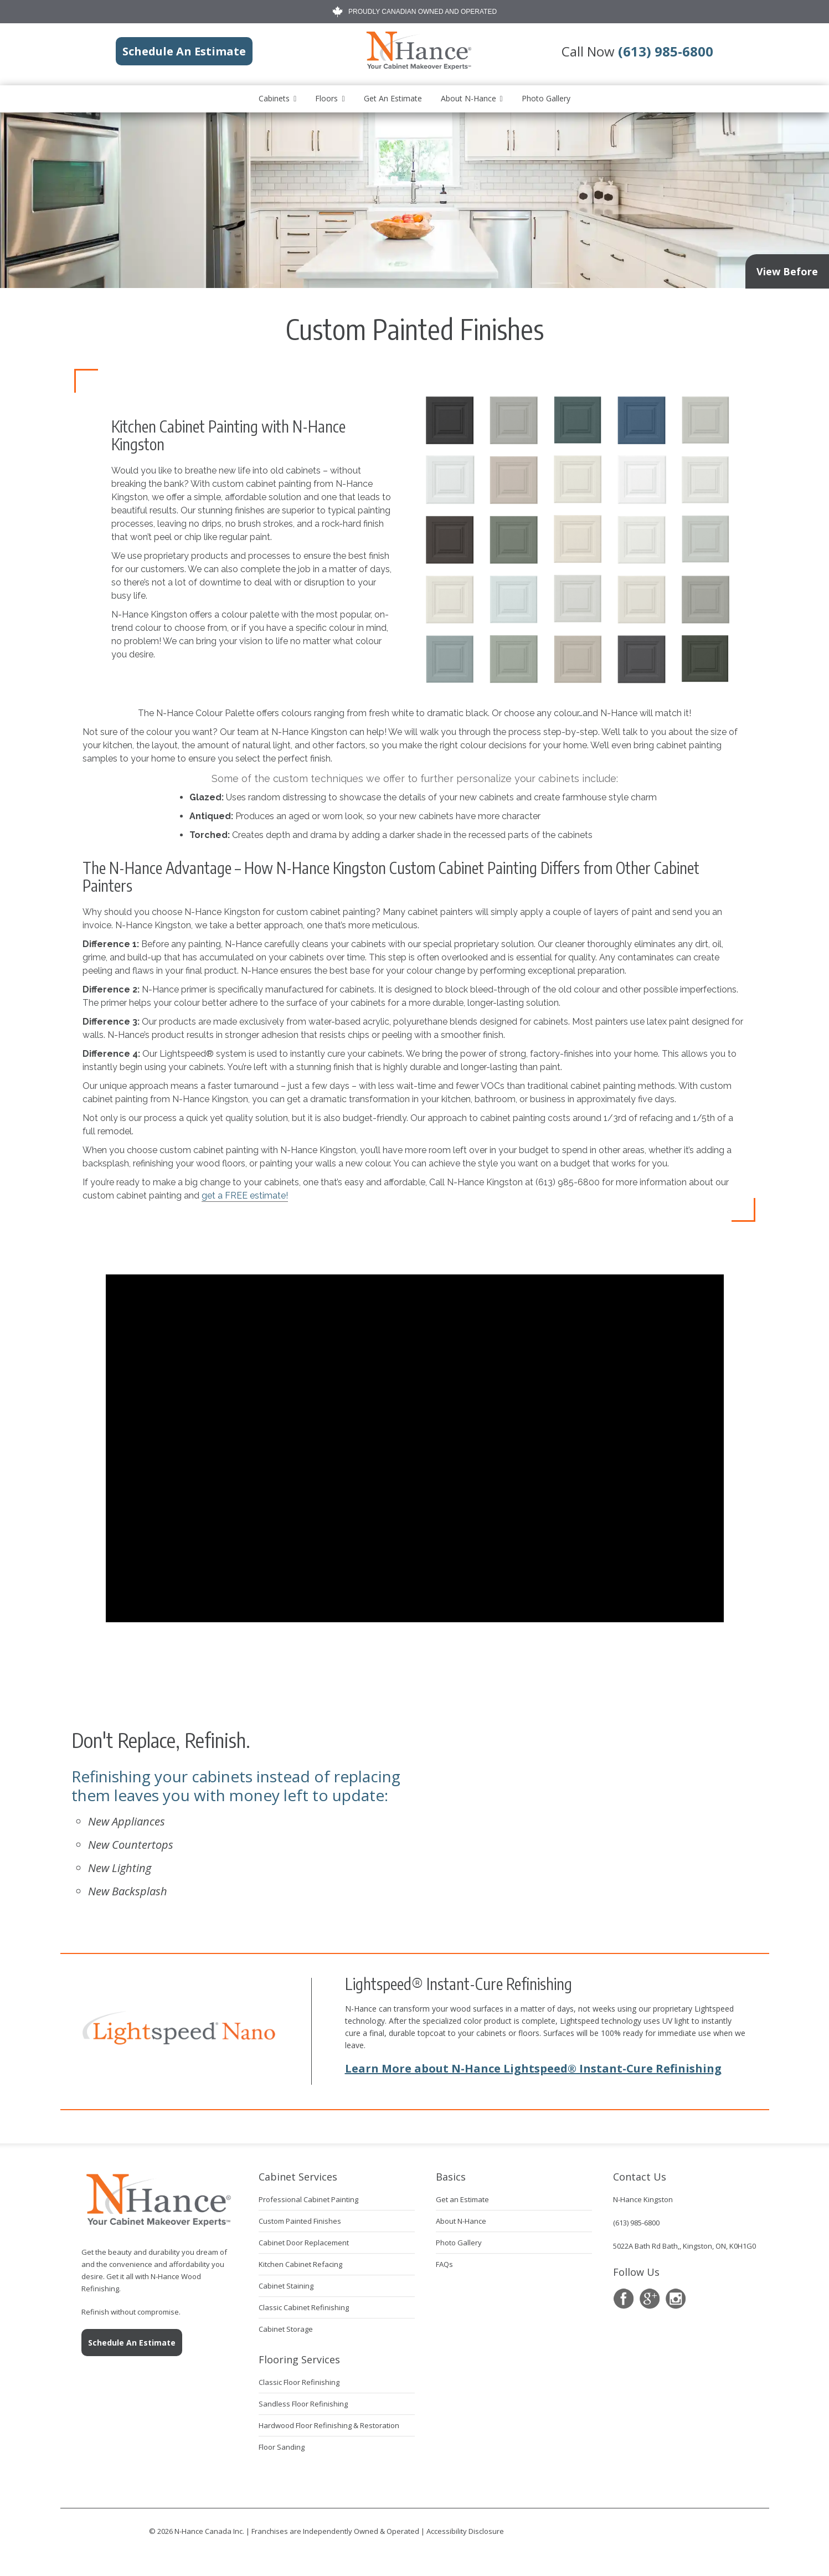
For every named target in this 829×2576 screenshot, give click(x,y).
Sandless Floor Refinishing (303, 2404)
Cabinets (274, 98)
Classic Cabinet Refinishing (304, 2307)
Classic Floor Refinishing (299, 2382)
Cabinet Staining (286, 2286)
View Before (787, 271)
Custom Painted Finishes (300, 2221)
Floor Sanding (282, 2447)
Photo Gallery (546, 98)
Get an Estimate (393, 98)
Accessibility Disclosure (465, 2531)
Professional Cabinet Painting (308, 2199)
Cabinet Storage (286, 2329)
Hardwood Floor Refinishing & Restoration (329, 2425)
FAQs (444, 2264)
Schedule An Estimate (132, 2342)
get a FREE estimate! (245, 1195)
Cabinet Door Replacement (304, 2243)
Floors (326, 98)
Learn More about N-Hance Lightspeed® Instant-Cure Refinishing (533, 2068)
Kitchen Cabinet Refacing (300, 2264)
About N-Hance (468, 98)
